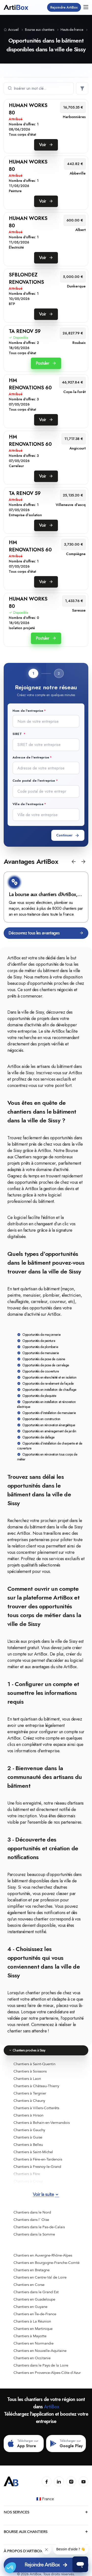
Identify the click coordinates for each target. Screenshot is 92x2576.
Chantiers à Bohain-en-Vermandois (41, 2122)
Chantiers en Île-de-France (34, 2314)
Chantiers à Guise (27, 2137)
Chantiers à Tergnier (29, 2093)
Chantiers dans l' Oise (31, 2219)
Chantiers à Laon (27, 2078)
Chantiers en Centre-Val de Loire (39, 2277)
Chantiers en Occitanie (32, 2358)
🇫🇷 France (45, 2499)
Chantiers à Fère (26, 2173)
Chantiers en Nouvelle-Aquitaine (39, 2350)
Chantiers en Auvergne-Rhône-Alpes (42, 2255)
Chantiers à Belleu (28, 2144)
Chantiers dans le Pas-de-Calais (39, 2227)
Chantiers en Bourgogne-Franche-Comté (46, 2262)
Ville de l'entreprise (28, 804)
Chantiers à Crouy (28, 2181)
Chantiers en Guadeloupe (34, 2299)
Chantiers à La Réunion (32, 2321)
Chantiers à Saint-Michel (33, 2151)
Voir (46, 145)
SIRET (18, 734)
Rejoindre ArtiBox (64, 7)
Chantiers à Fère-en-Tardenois (37, 2159)
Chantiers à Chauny (29, 2100)
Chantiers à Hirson (28, 2115)
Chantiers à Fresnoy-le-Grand (37, 2166)
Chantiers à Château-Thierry (36, 2085)
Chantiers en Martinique (33, 2328)
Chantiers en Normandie (33, 2343)
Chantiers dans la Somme (34, 2234)
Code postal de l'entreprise (34, 780)
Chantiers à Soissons (30, 2071)
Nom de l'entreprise (28, 710)
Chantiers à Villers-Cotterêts (36, 2107)
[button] (74, 861)
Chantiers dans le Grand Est (36, 2292)
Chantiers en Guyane (30, 2306)
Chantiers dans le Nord (32, 2212)
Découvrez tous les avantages (46, 933)
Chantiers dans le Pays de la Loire (40, 2365)
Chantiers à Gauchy (29, 2129)
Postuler (46, 363)
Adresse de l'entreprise (31, 757)
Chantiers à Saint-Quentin (34, 2063)
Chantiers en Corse (28, 2284)
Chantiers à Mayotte (29, 2336)
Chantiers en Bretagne (31, 2270)
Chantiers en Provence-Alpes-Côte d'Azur (47, 2372)
